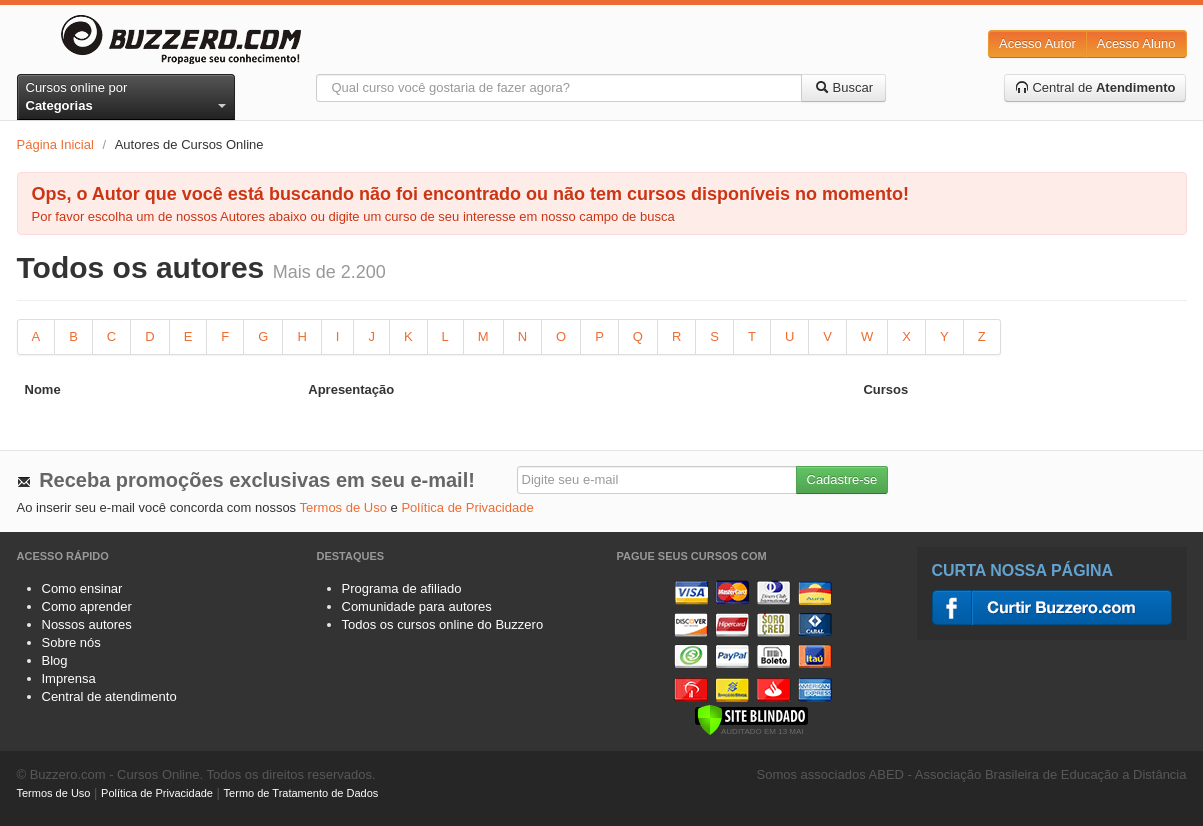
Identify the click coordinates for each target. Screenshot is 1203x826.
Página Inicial (55, 144)
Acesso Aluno (1136, 43)
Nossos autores (87, 624)
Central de (1095, 87)
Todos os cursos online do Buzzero (443, 624)
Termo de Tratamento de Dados (301, 793)
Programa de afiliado (402, 588)
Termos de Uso (343, 507)
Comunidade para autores (417, 606)
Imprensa (69, 678)
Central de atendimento (109, 696)
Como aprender (87, 606)
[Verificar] (751, 718)
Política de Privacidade (467, 507)
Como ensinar (82, 588)
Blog (55, 660)
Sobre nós (71, 642)
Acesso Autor (1037, 43)
